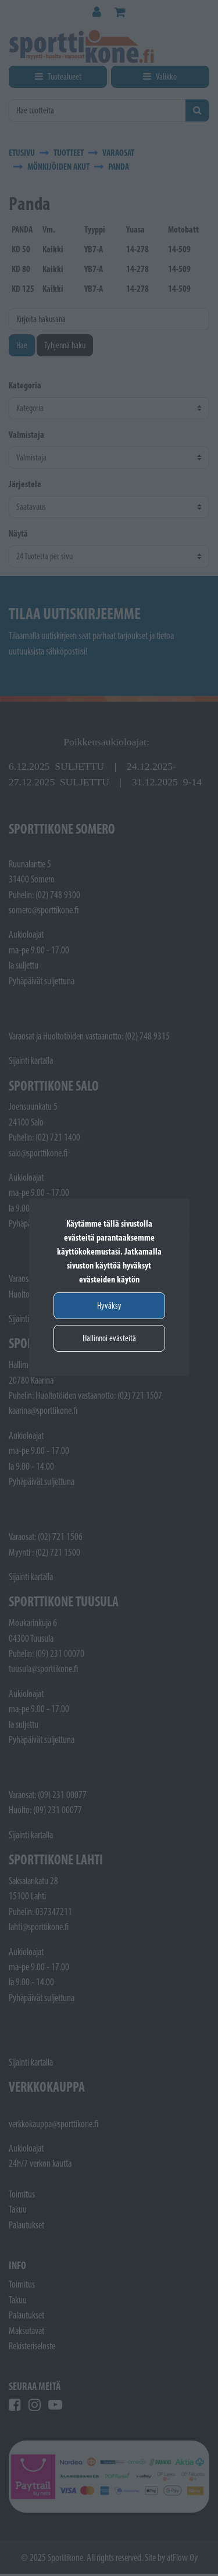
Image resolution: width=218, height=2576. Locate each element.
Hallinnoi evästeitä (109, 1338)
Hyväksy (109, 1305)
